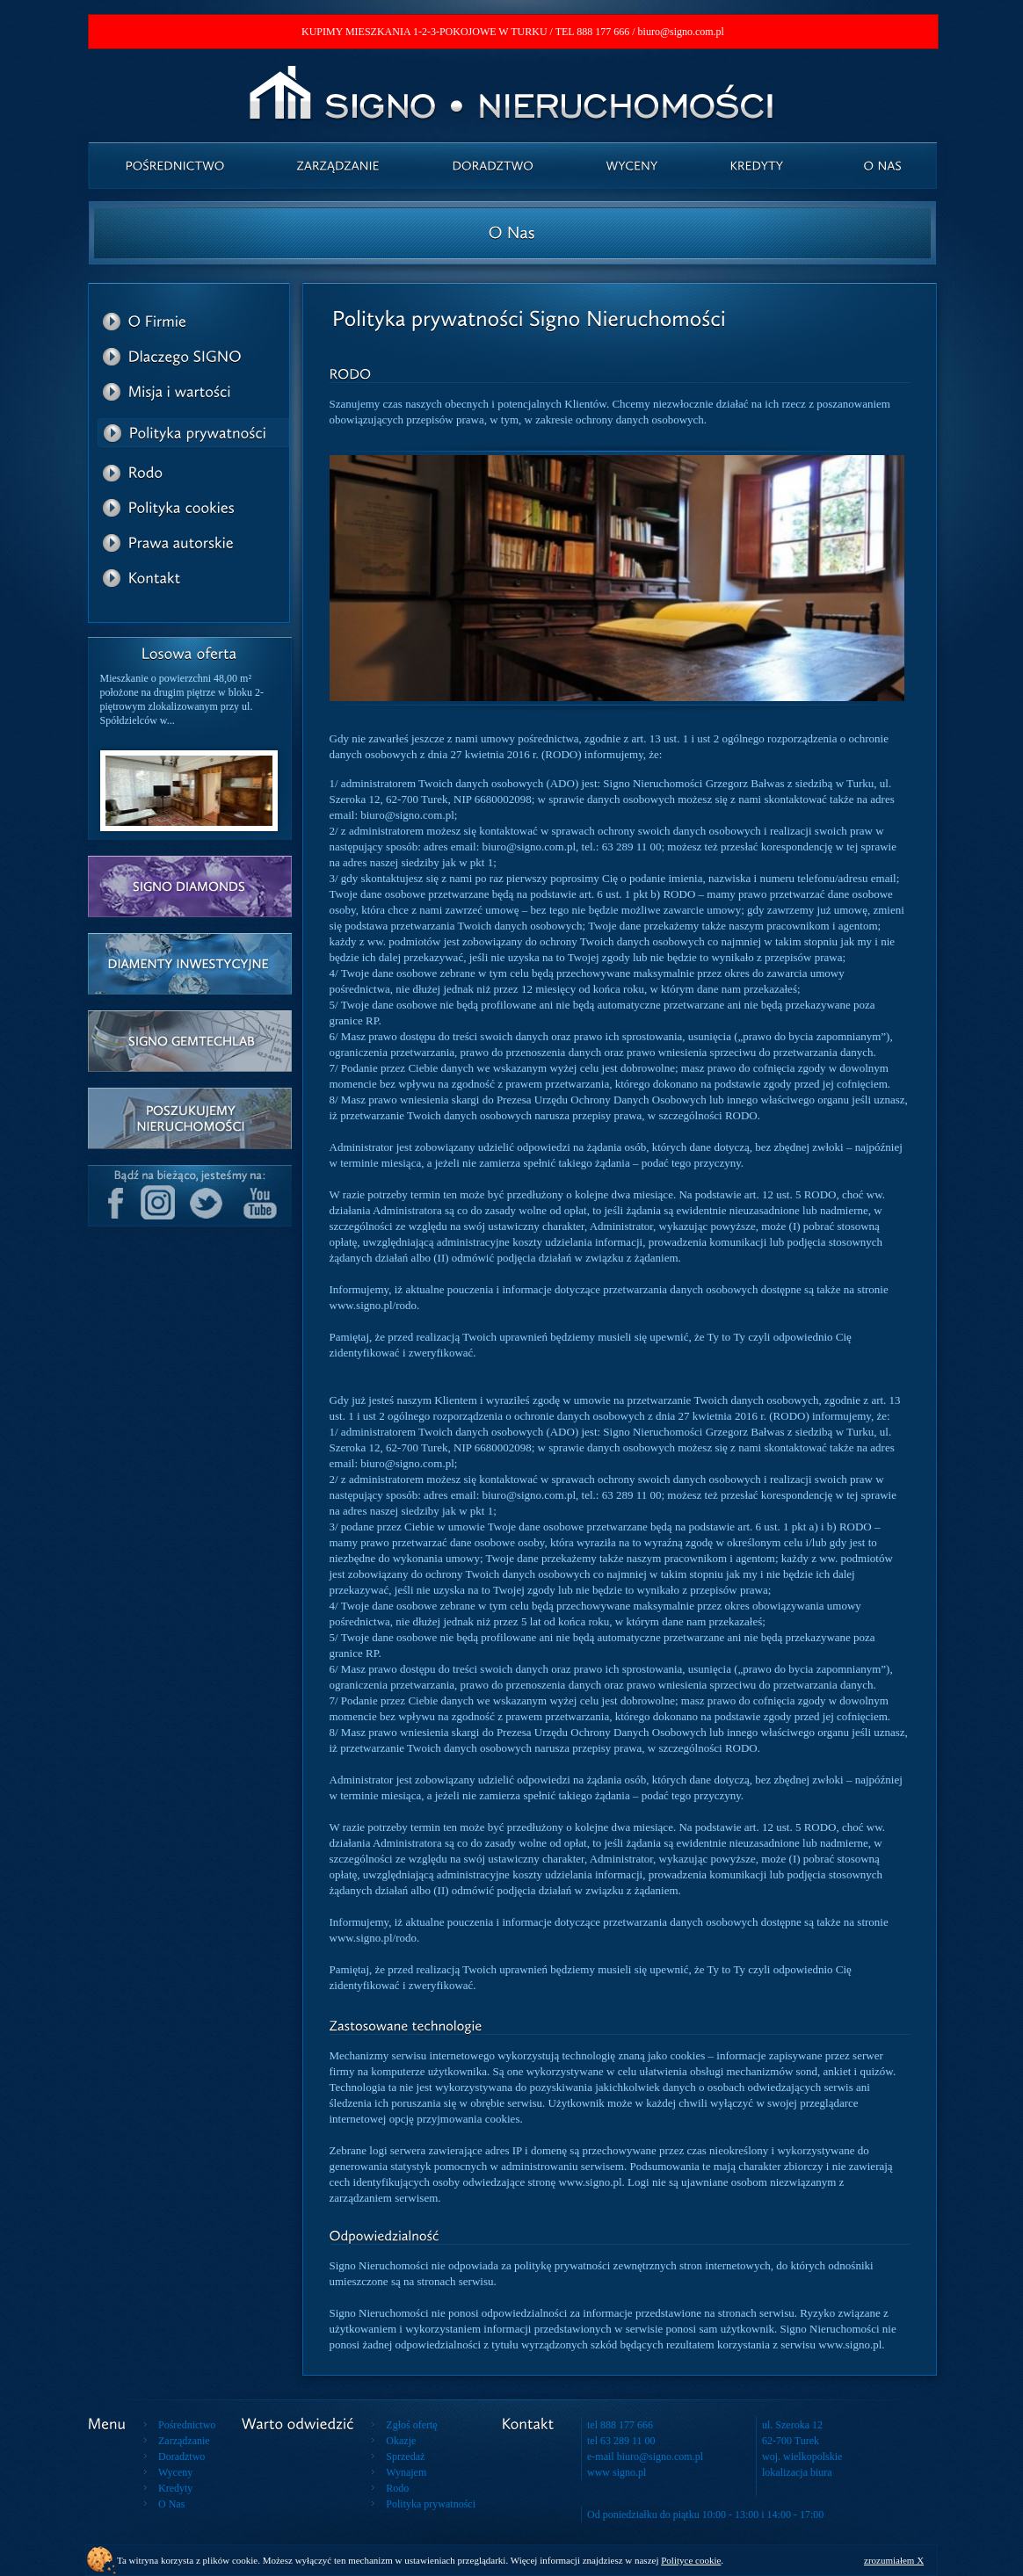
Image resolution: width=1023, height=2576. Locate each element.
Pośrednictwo (186, 2425)
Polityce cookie (691, 2560)
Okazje (401, 2441)
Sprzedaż (405, 2456)
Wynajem (406, 2472)
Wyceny (175, 2472)
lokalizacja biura (797, 2472)
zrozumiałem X (894, 2560)
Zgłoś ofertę (411, 2425)
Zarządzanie (184, 2441)
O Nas (171, 2504)
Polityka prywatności (430, 2504)
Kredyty (175, 2488)
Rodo (397, 2488)
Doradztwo (181, 2456)
